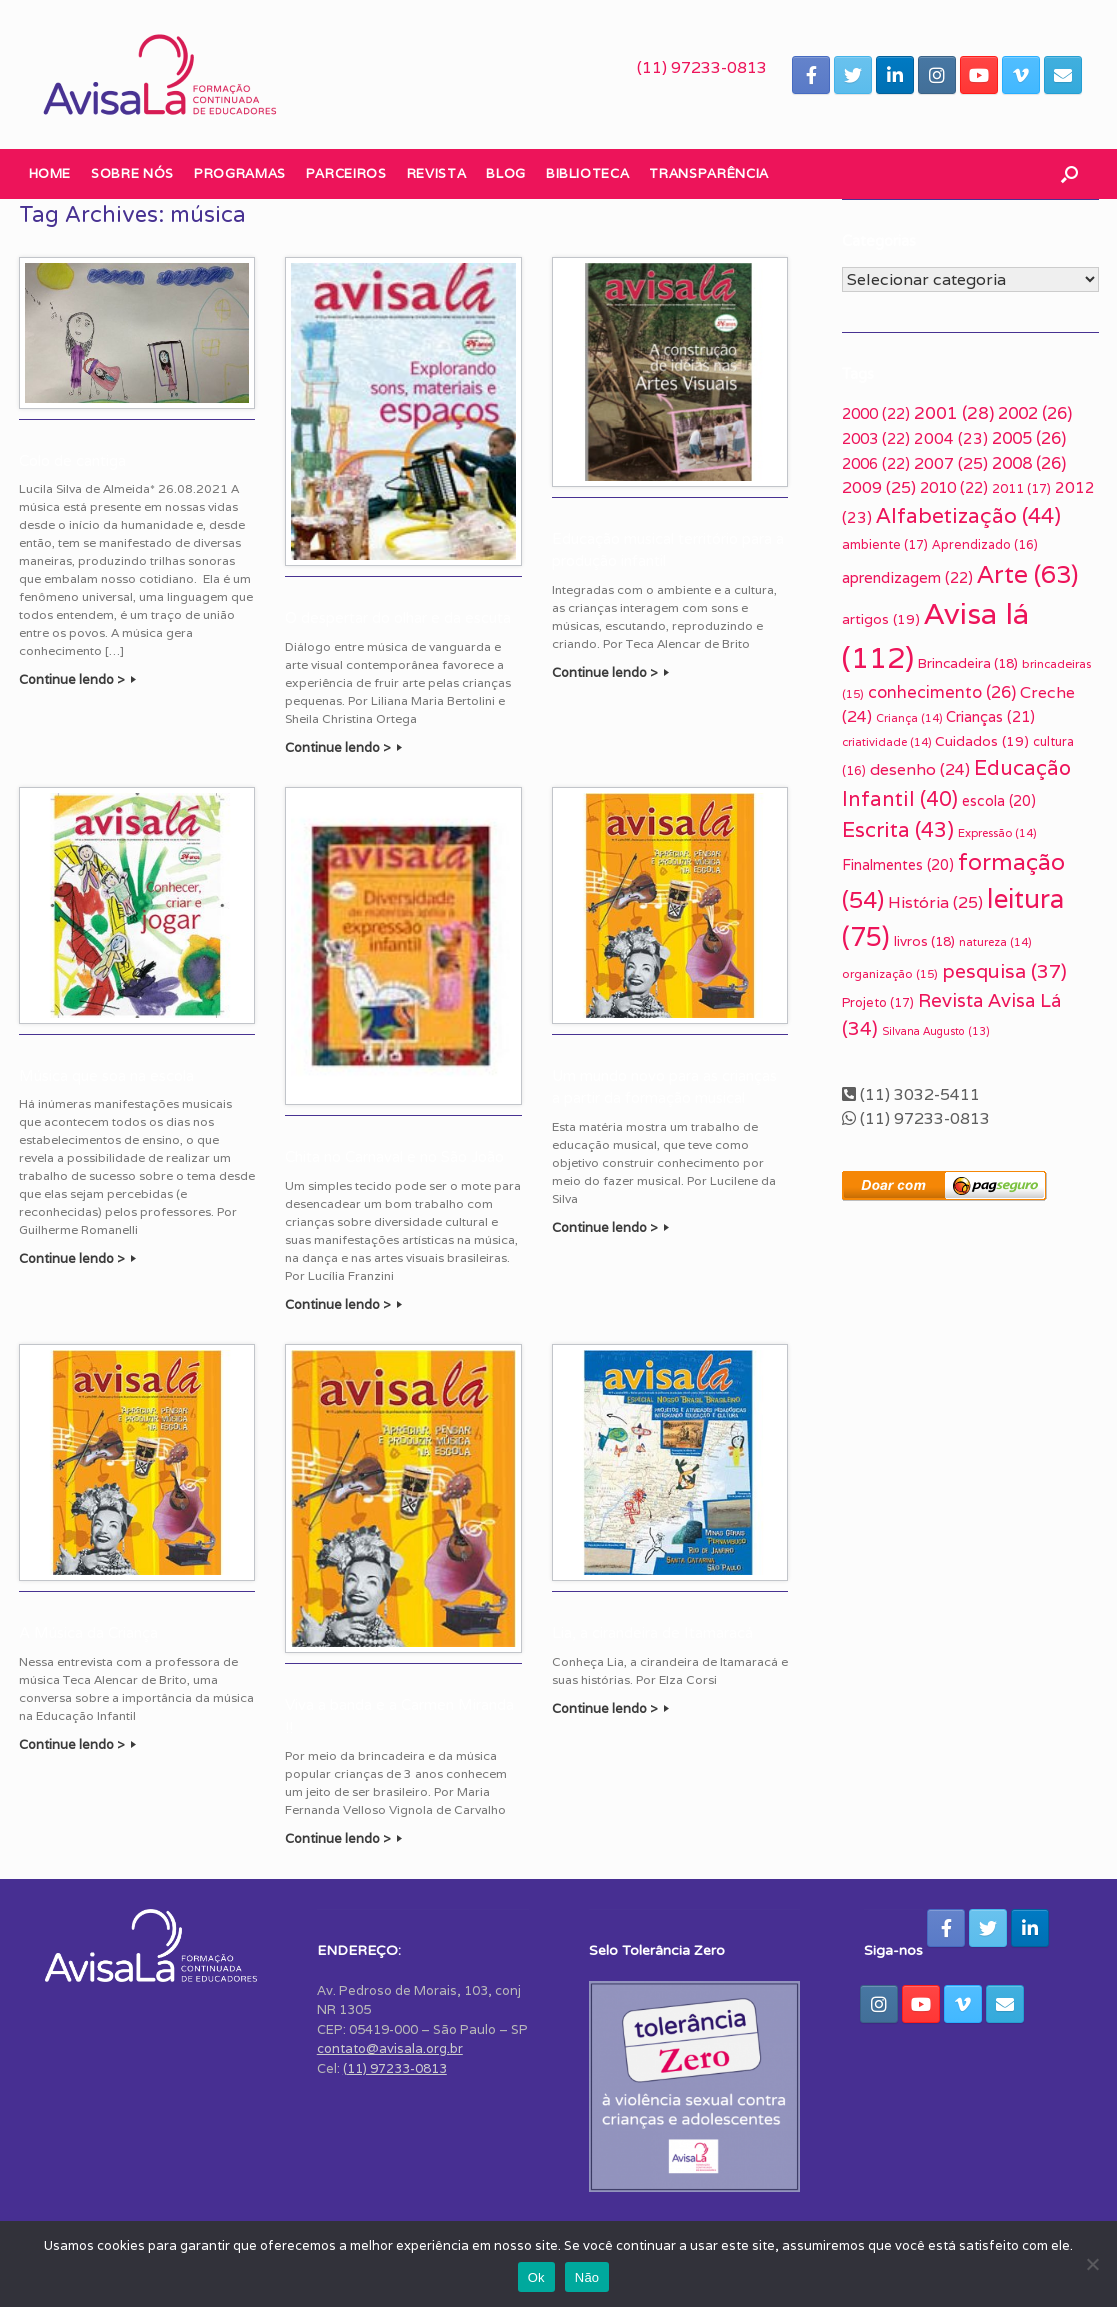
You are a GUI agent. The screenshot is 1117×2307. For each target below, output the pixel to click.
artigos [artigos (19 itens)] (881, 619)
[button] (1069, 174)
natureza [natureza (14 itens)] (995, 942)
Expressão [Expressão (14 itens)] (997, 833)
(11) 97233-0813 (702, 67)
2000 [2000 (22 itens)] (876, 413)
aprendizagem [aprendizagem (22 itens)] (907, 577)
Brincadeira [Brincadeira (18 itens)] (968, 663)
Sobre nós (132, 173)
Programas (240, 173)
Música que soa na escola (106, 1076)
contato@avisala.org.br (390, 2048)
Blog (506, 173)
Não (587, 2277)
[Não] (1092, 2264)
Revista (437, 173)
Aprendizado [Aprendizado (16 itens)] (985, 544)
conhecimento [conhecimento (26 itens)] (942, 692)
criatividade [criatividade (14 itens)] (886, 742)
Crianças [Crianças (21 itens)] (990, 716)
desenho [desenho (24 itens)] (920, 769)
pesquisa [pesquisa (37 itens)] (1004, 971)
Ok (536, 2277)
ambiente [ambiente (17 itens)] (885, 544)
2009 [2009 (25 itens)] (879, 487)
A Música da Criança (88, 1633)
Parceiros (346, 173)
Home (50, 173)
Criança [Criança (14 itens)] (909, 718)
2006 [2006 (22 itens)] (876, 463)
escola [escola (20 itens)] (999, 801)
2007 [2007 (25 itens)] (951, 463)
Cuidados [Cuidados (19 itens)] (982, 741)
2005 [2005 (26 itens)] (1029, 438)
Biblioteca (588, 173)
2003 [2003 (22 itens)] (876, 438)
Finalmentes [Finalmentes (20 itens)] (898, 865)
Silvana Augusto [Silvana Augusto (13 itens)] (936, 1031)
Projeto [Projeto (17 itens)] (878, 1002)
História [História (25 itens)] (935, 902)
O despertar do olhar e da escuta (398, 618)
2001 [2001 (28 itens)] (954, 413)
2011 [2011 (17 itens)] (1021, 488)
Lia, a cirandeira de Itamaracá (652, 1633)
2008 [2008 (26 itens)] (1029, 463)
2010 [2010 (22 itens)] (954, 487)
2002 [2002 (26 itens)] (1035, 413)
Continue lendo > (77, 679)
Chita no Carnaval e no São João (394, 1157)
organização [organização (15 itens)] (890, 973)
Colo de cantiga (72, 461)
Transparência (708, 173)
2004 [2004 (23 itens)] (951, 438)
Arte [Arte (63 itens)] (1027, 574)
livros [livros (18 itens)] (924, 941)
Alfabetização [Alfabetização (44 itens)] (968, 515)
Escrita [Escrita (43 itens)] (898, 829)
